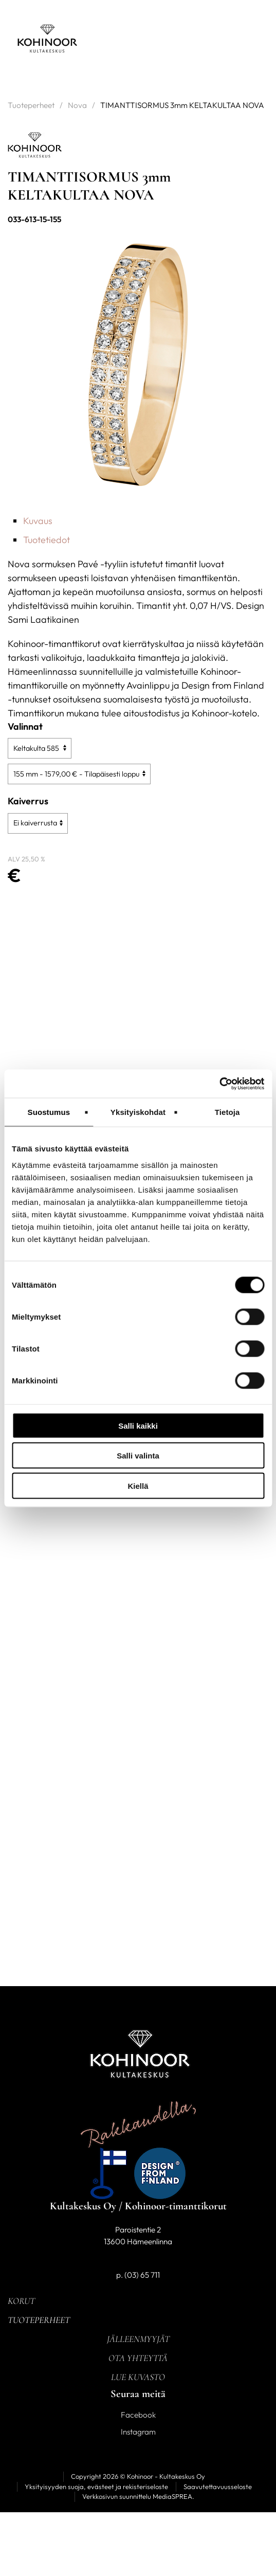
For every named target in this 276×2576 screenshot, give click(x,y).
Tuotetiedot (46, 540)
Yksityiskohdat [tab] (138, 1112)
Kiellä (137, 1485)
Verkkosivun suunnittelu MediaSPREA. (138, 2496)
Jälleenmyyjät (138, 2339)
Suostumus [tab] (49, 1112)
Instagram (138, 2432)
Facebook (138, 2415)
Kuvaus (37, 521)
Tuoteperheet (31, 105)
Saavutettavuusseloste (217, 2486)
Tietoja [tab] (227, 1112)
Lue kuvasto (138, 2377)
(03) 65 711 (142, 2275)
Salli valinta (138, 1455)
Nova (77, 105)
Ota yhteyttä (138, 2358)
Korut (21, 2301)
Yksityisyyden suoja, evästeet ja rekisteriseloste (96, 2486)
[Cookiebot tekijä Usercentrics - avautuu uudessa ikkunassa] (219, 1083)
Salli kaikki (138, 1425)
